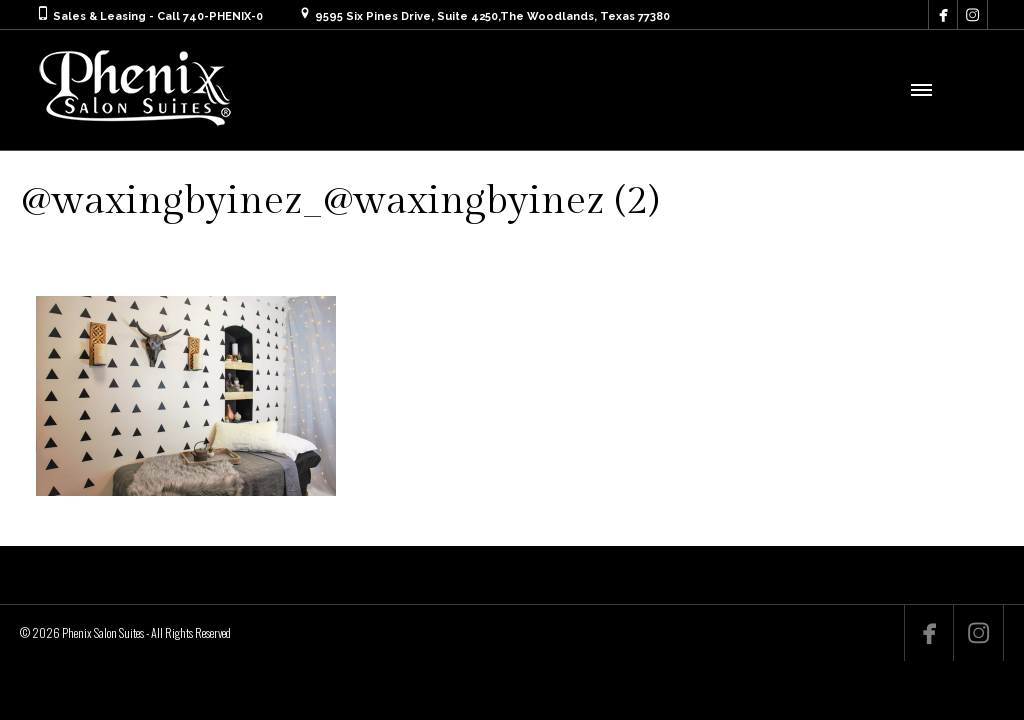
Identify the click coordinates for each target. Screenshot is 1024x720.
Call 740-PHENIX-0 (210, 16)
